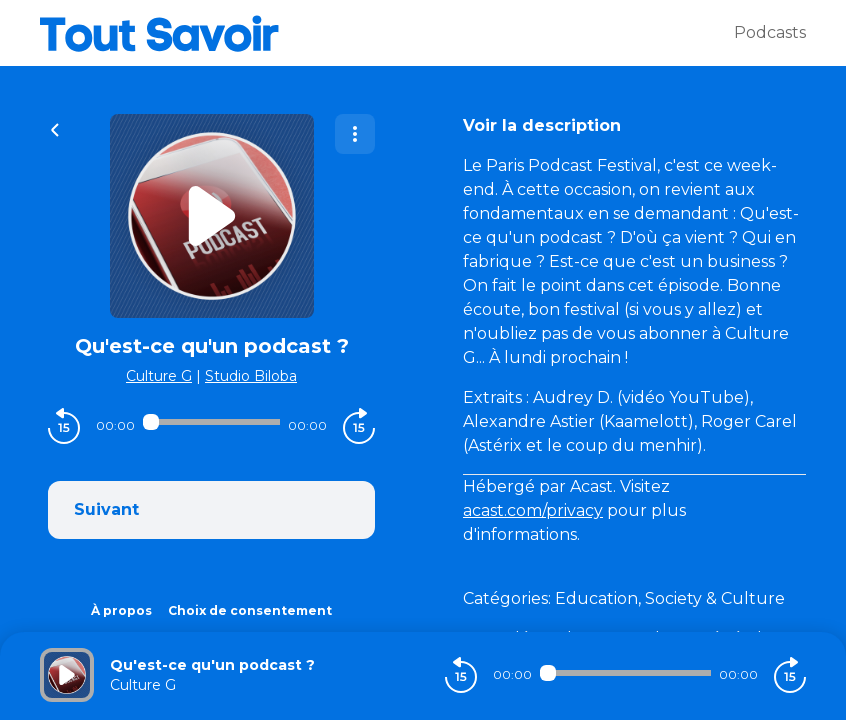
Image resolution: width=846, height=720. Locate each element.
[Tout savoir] (387, 33)
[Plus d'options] (355, 134)
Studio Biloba (251, 376)
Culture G (159, 376)
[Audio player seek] (211, 422)
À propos (121, 610)
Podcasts (770, 32)
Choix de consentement (250, 610)
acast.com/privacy (533, 510)
